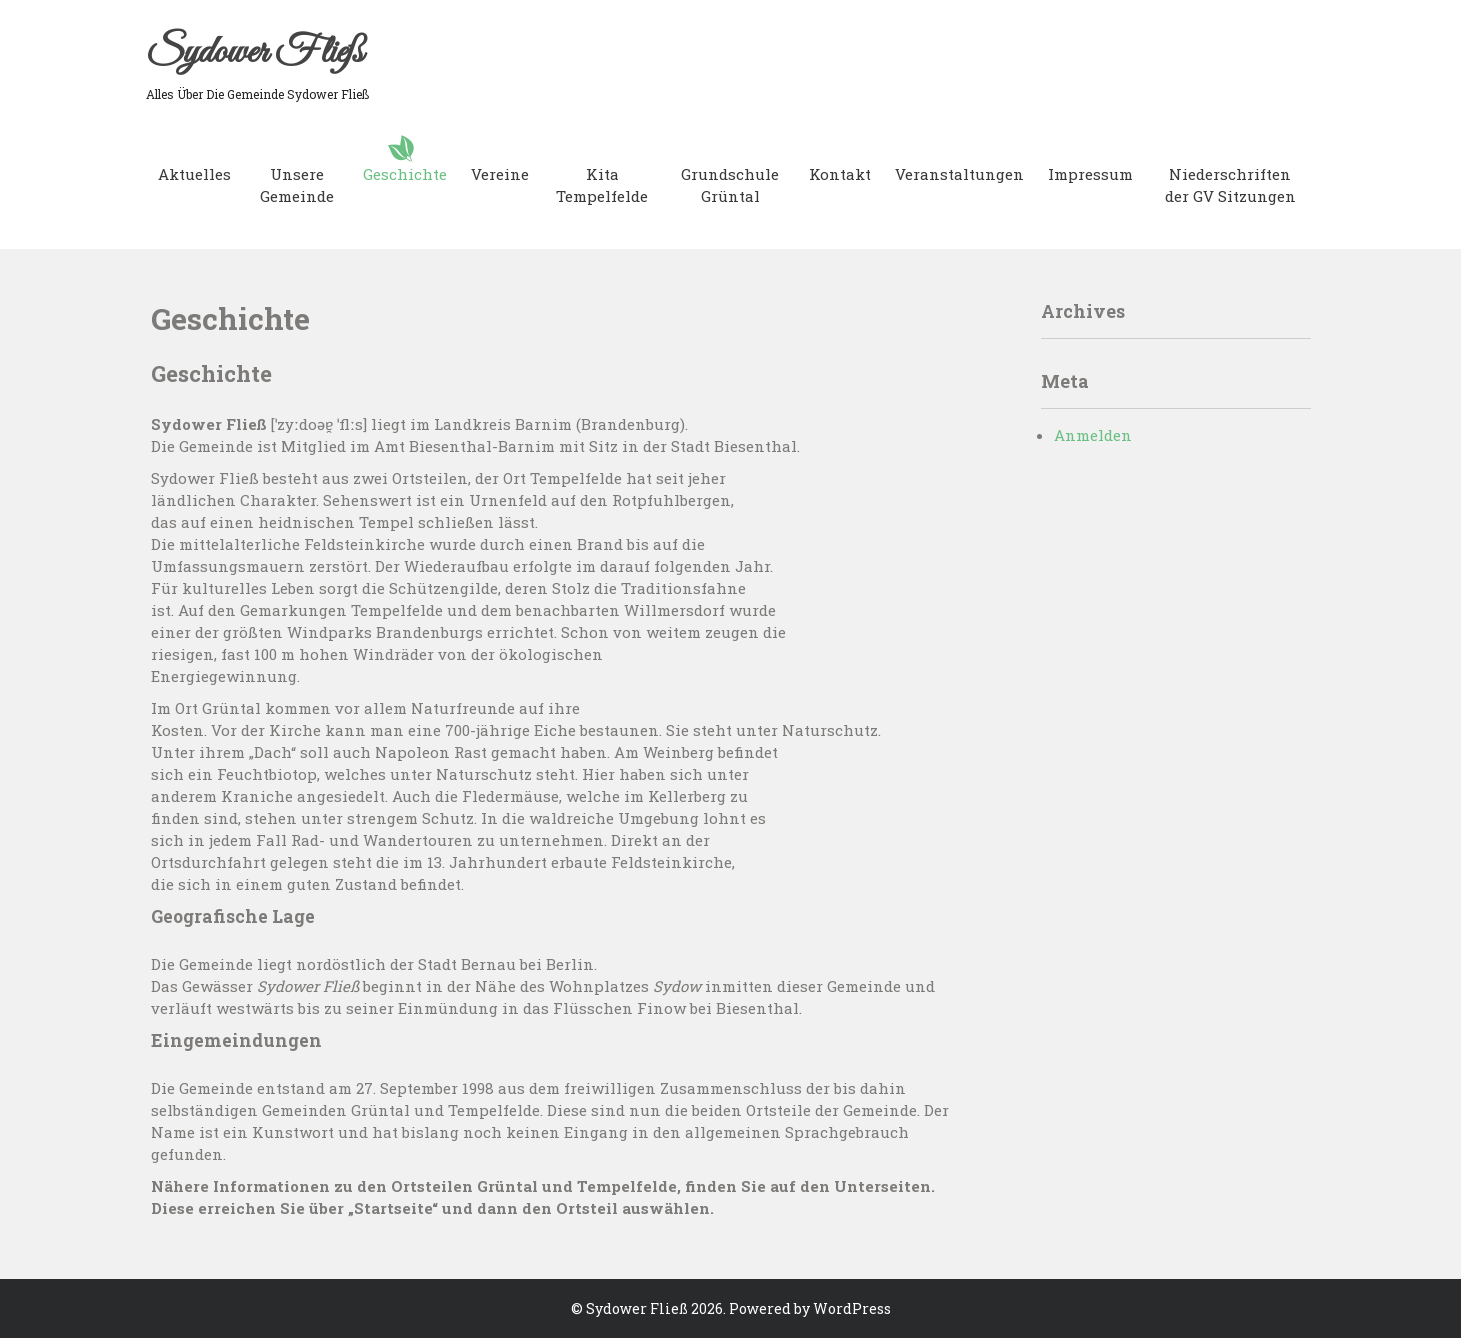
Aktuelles (194, 174)
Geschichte (405, 174)
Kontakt (840, 174)
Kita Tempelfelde (602, 185)
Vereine (500, 174)
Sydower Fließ (254, 53)
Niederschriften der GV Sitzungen (1230, 185)
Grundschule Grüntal (730, 185)
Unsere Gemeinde (297, 185)
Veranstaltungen (959, 174)
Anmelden (1093, 435)
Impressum (1090, 174)
